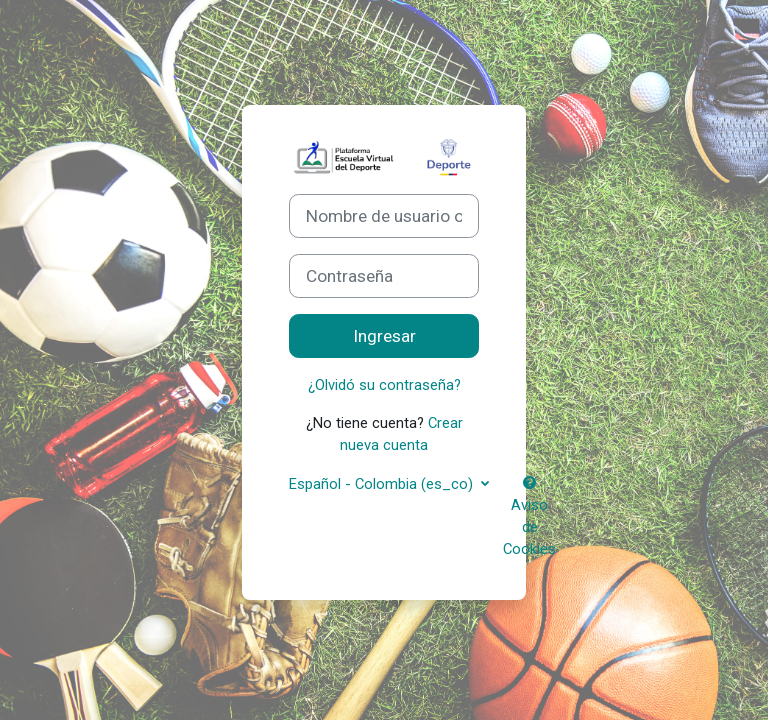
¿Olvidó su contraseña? (384, 385)
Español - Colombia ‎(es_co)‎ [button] (383, 484)
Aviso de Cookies (529, 517)
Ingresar (384, 336)
